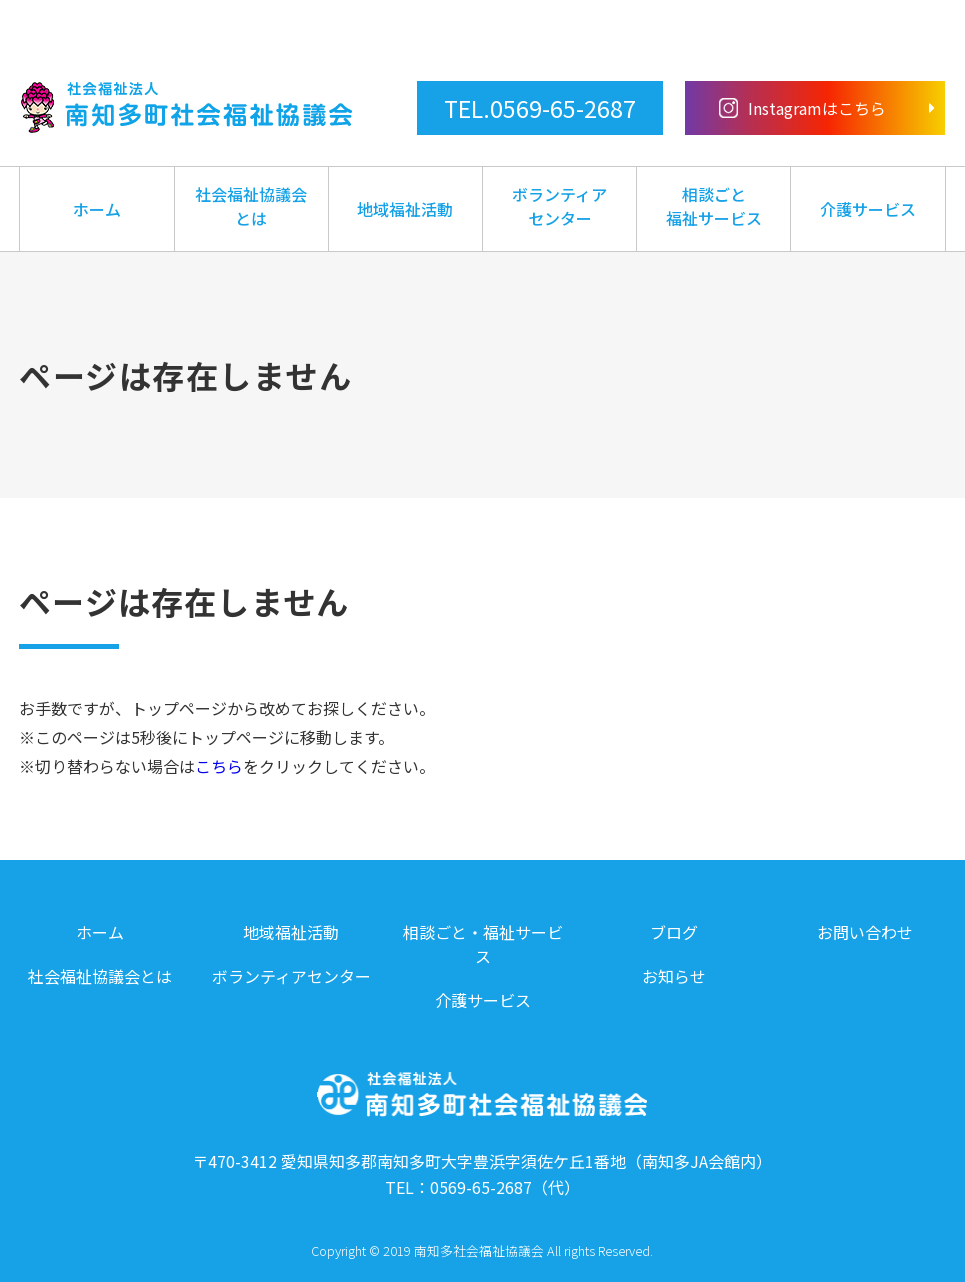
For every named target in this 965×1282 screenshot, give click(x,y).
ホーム (97, 209)
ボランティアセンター (559, 206)
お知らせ (674, 976)
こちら (219, 766)
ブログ (674, 932)
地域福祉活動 (405, 209)
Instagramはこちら (803, 108)
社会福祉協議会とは (251, 206)
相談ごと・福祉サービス (483, 944)
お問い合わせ (865, 932)
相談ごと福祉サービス (714, 206)
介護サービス (868, 209)
